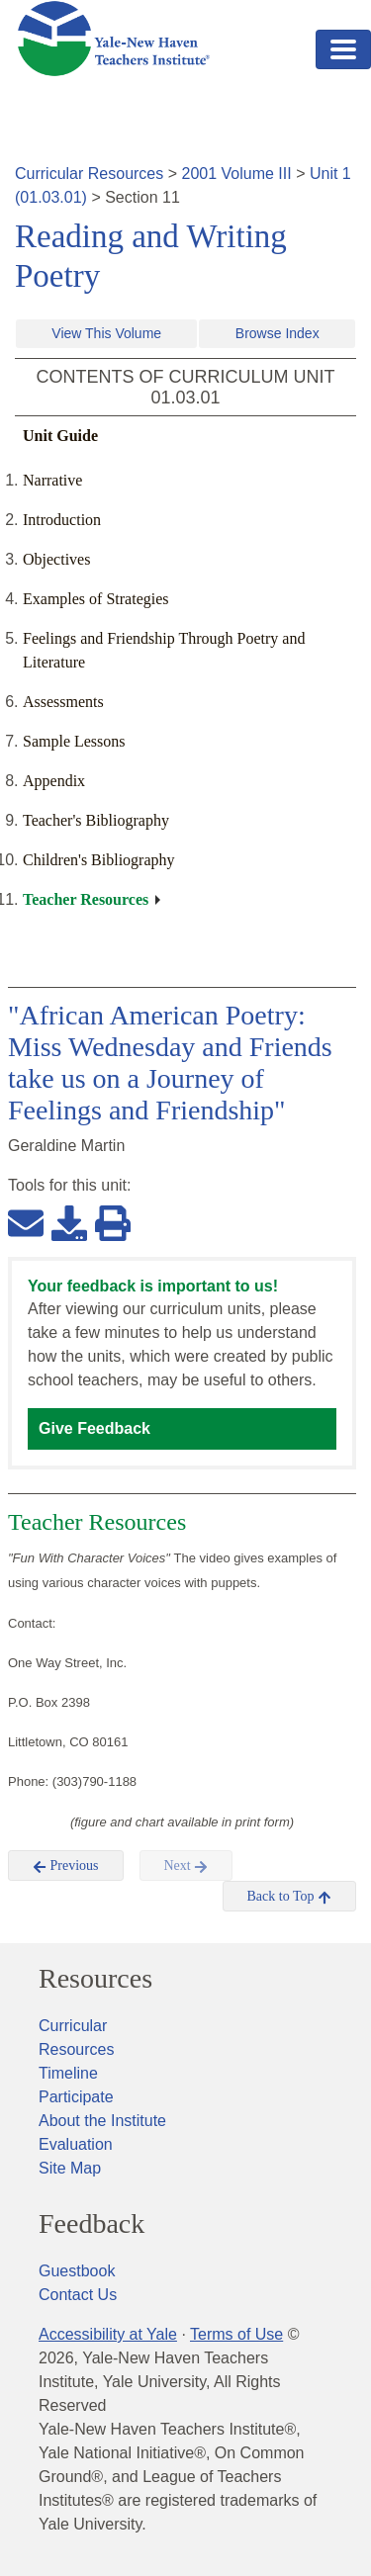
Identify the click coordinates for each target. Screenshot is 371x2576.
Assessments (63, 701)
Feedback (91, 2224)
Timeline (68, 2073)
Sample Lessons (74, 741)
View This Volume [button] (106, 333)
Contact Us (78, 2294)
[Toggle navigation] (343, 49)
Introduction (62, 519)
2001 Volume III (237, 173)
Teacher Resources (85, 899)
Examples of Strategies (96, 598)
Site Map (70, 2168)
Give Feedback (94, 1428)
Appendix (54, 780)
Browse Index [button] (277, 333)
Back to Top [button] (289, 1897)
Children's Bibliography (99, 859)
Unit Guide (60, 435)
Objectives (56, 559)
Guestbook (77, 2271)
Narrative (52, 480)
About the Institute (102, 2120)
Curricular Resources (89, 173)
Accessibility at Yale (108, 2334)
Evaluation (76, 2144)
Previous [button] (66, 1866)
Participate (76, 2096)
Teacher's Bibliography (96, 820)
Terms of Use (236, 2334)
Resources (95, 1979)
